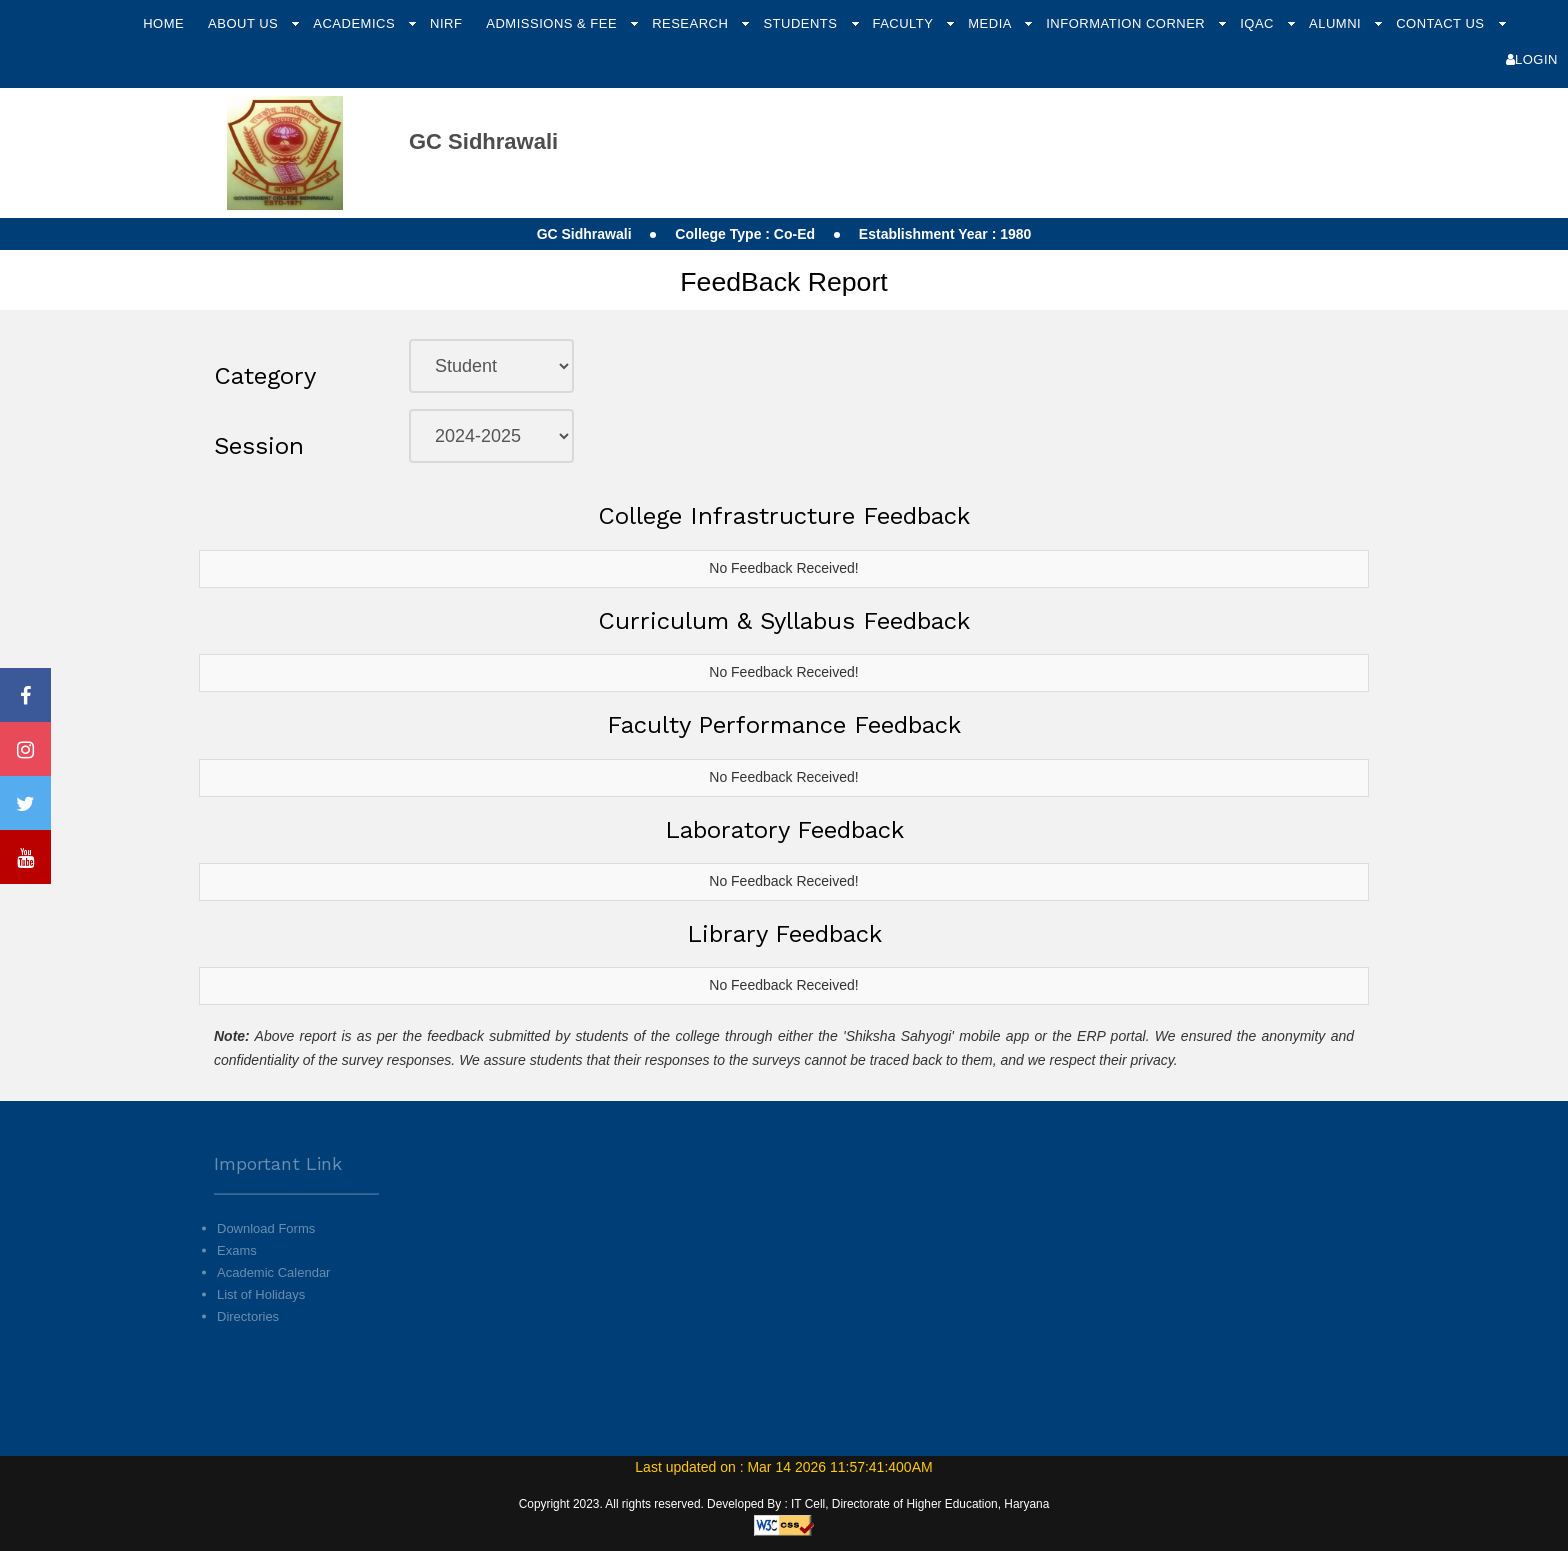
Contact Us (1442, 23)
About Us (245, 23)
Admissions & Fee (553, 23)
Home (163, 23)
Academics (356, 23)
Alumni (1337, 23)
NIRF (446, 23)
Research (692, 23)
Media (991, 23)
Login (1532, 59)
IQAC (1259, 23)
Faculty (904, 23)
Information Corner (1127, 23)
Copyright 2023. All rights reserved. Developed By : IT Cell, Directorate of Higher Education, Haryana (784, 1504)
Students (802, 23)
